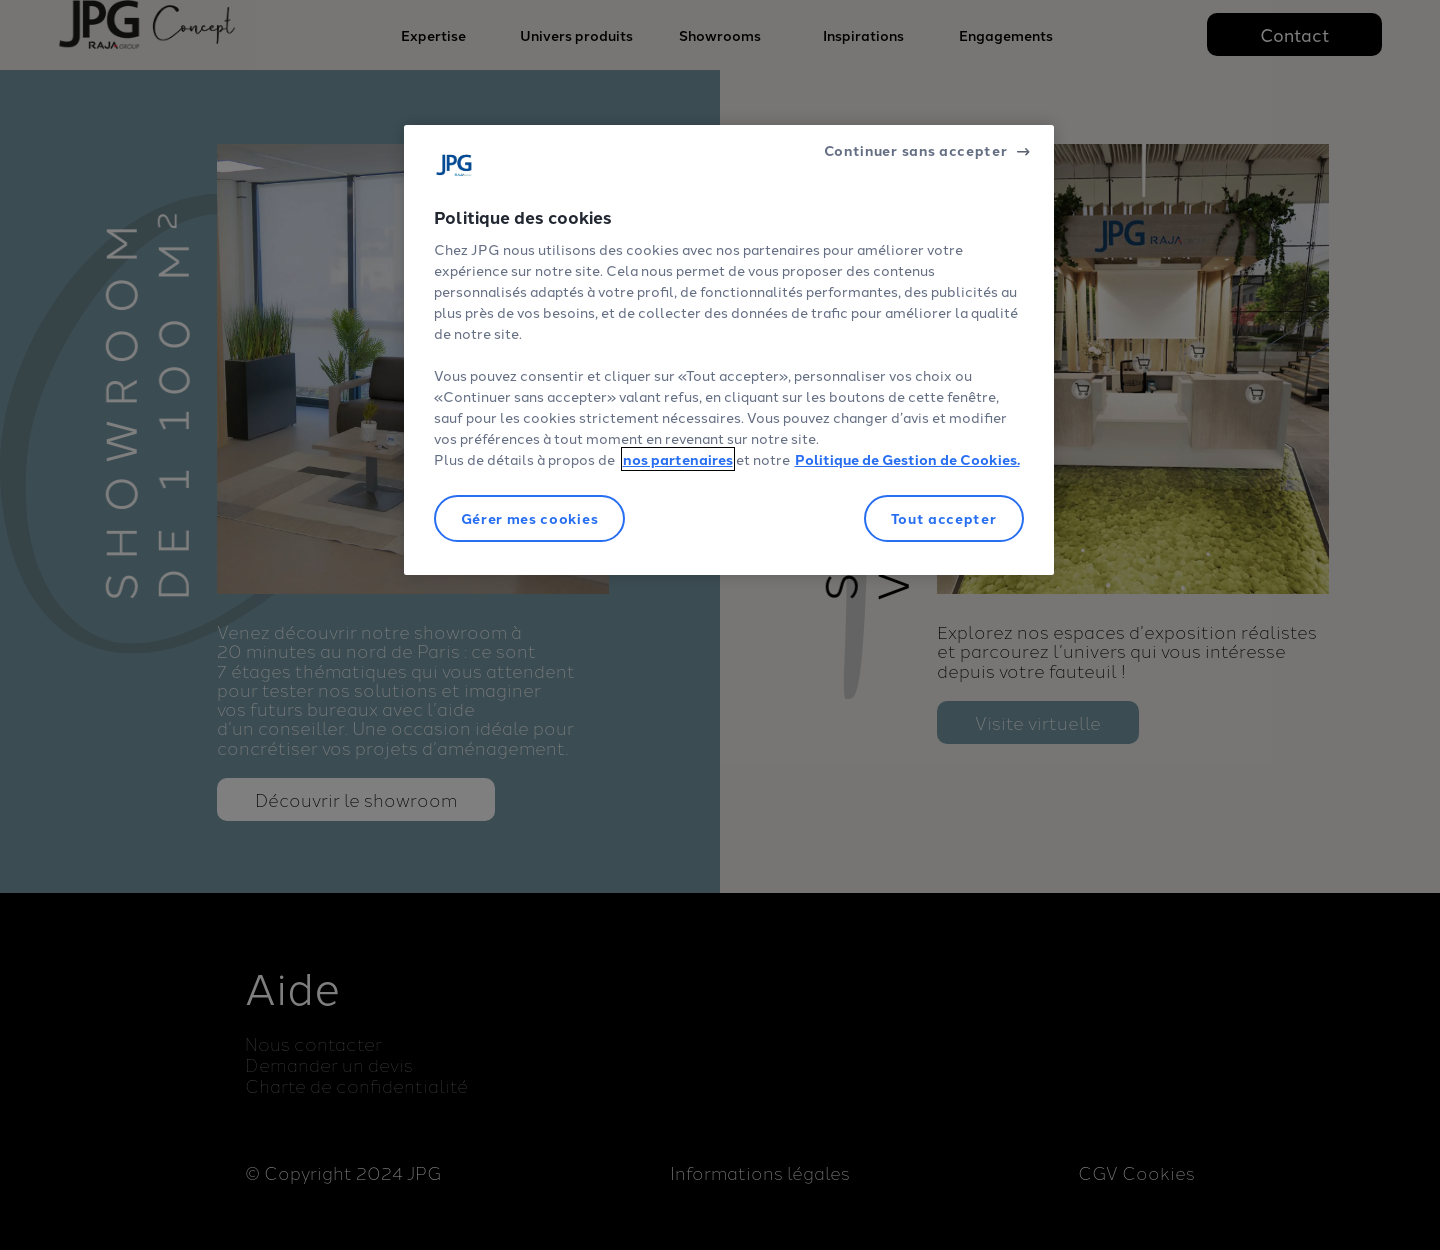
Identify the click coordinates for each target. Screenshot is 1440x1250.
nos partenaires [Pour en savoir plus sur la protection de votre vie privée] (678, 459)
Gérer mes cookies (530, 518)
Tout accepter (944, 518)
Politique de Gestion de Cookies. (907, 459)
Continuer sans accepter (916, 150)
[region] (729, 350)
